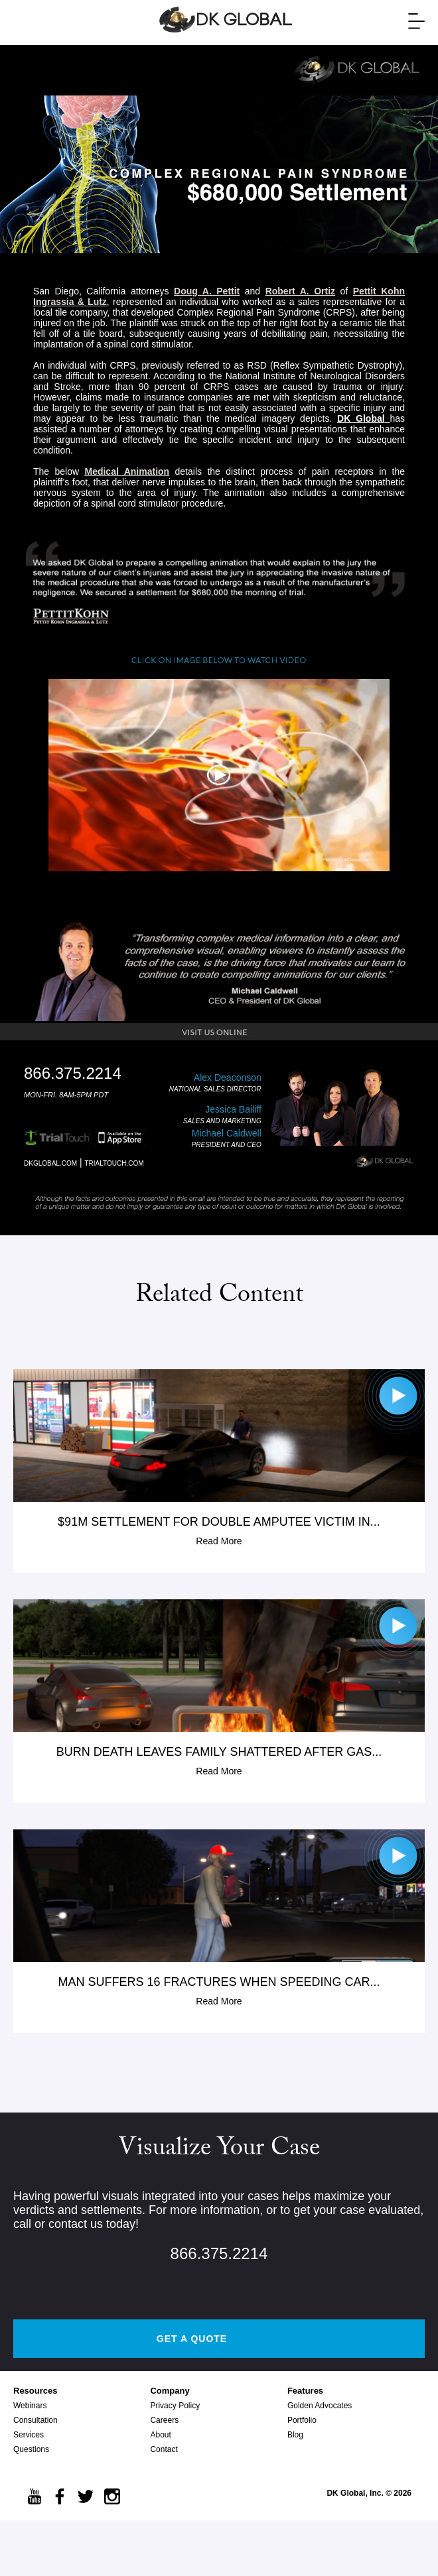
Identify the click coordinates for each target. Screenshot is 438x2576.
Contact (163, 2449)
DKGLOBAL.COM (50, 1163)
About (160, 2434)
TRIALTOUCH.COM (113, 1163)
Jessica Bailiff (233, 1109)
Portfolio (302, 2420)
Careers (164, 2420)
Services (28, 2434)
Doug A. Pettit (207, 291)
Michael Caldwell (226, 1133)
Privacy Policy (175, 2405)
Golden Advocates (319, 2405)
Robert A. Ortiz (300, 291)
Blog (295, 2434)
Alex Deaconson (227, 1077)
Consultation (35, 2420)
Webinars (29, 2405)
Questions (31, 2449)
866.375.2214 (219, 2253)
